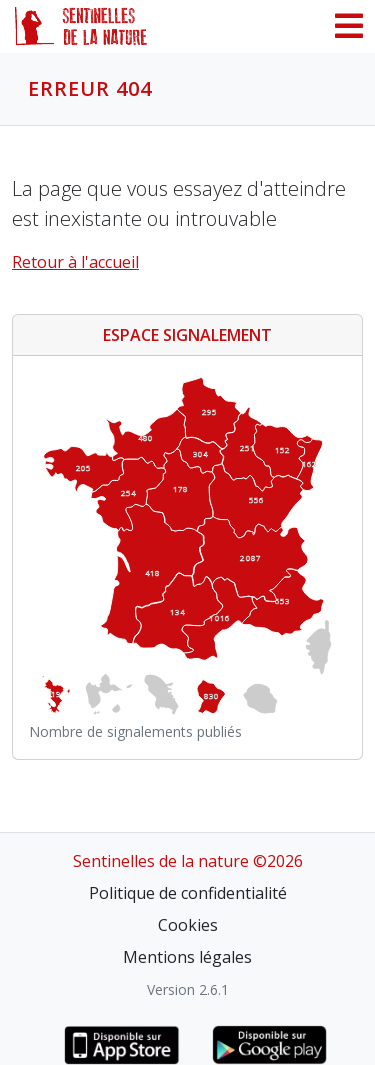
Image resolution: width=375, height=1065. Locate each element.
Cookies (188, 925)
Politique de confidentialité (188, 893)
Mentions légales (187, 957)
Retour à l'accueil (75, 262)
